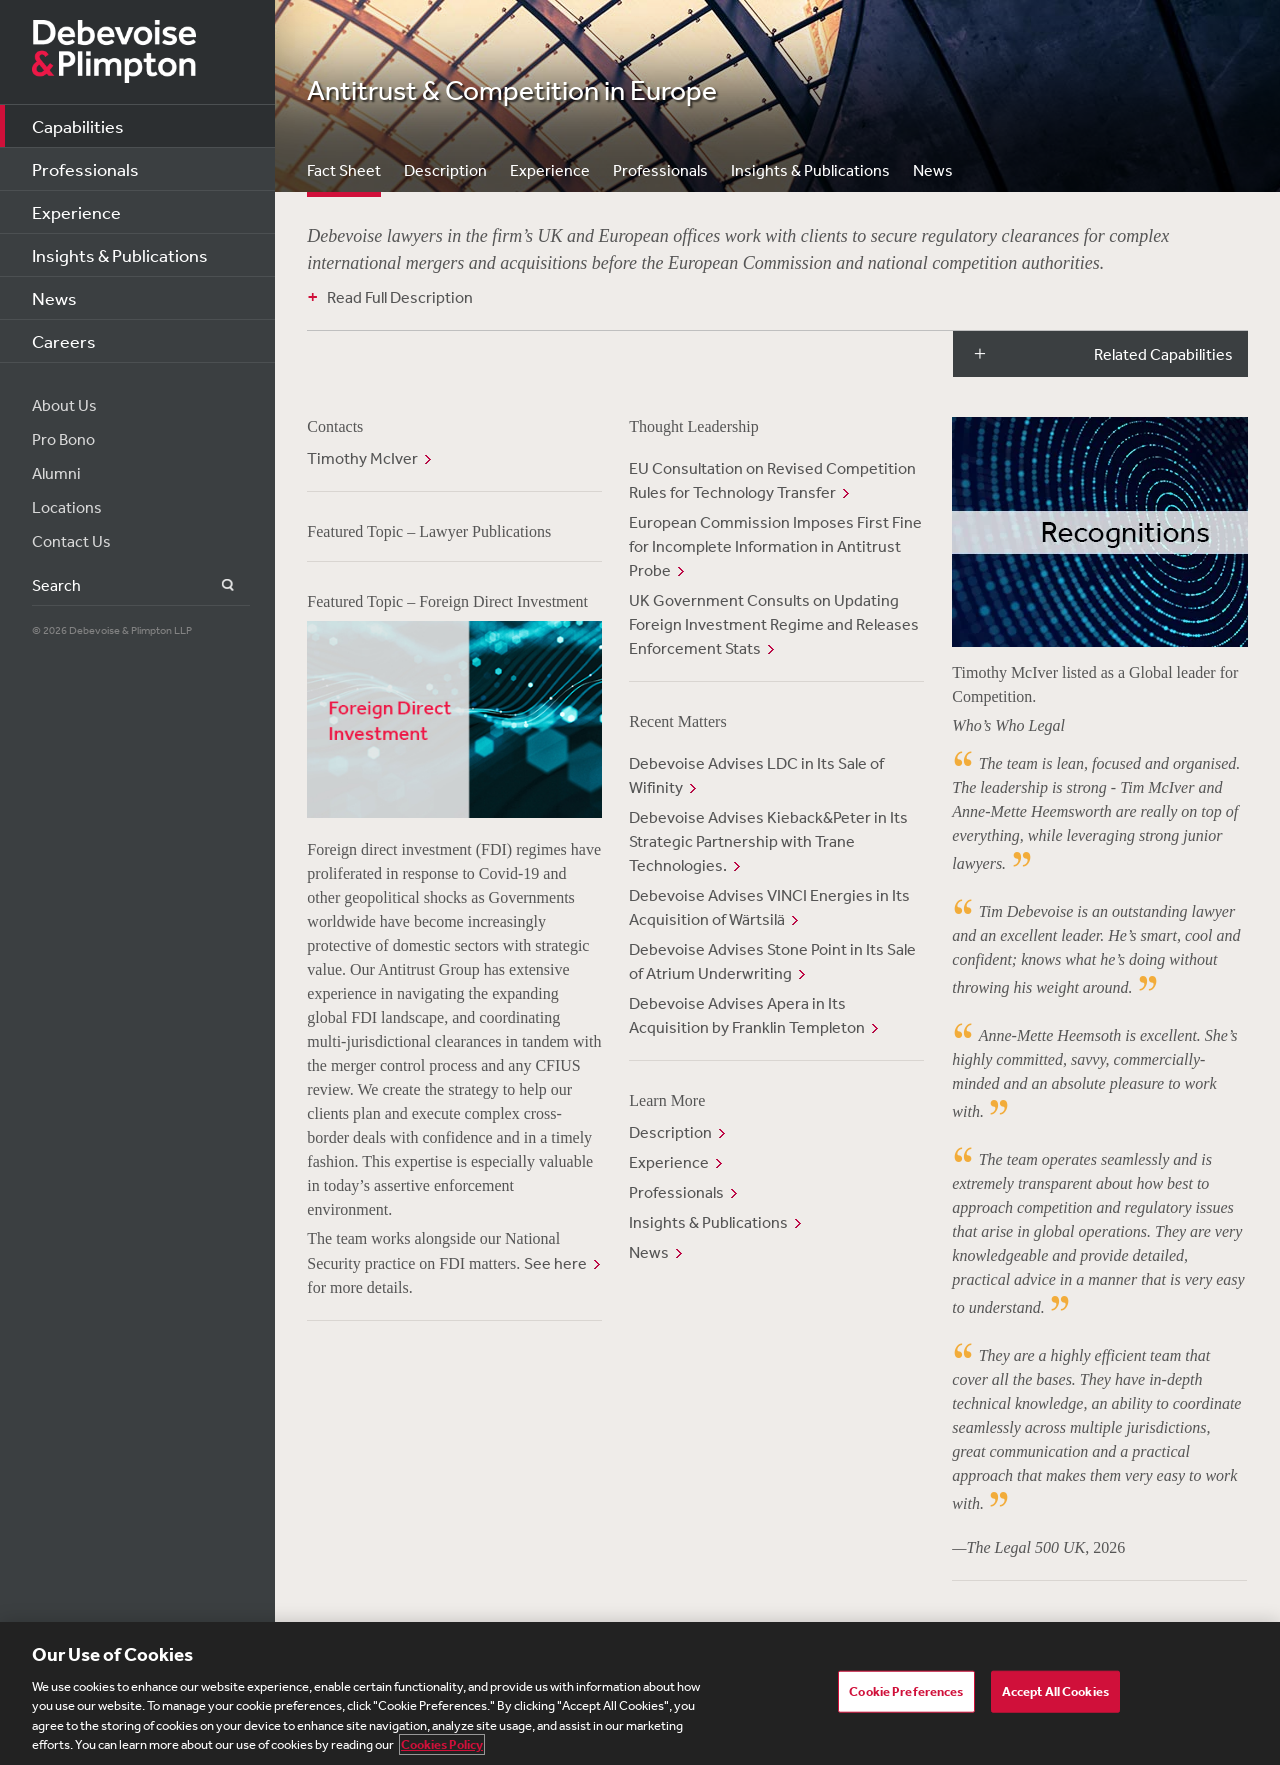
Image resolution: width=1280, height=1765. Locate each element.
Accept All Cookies (1055, 1691)
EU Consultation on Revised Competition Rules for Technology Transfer (772, 480)
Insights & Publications (120, 255)
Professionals (85, 169)
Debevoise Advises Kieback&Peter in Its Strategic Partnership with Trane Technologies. (768, 841)
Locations (67, 507)
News (54, 298)
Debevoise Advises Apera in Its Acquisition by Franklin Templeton (747, 1015)
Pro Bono (63, 439)
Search (216, 585)
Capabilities (78, 126)
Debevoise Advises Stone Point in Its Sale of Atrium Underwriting (772, 961)
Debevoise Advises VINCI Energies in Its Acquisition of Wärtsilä (769, 907)
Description (445, 170)
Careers (64, 341)
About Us (64, 405)
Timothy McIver (362, 458)
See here (555, 1263)
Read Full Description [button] (400, 297)
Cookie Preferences (906, 1691)
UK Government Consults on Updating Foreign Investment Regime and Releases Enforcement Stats (774, 624)
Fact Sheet (344, 170)
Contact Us (71, 541)
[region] (640, 1693)
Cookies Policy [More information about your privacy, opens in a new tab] (442, 1744)
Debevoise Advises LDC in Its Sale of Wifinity (756, 775)
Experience (76, 212)
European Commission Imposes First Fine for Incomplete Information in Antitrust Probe (775, 546)
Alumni (56, 473)
